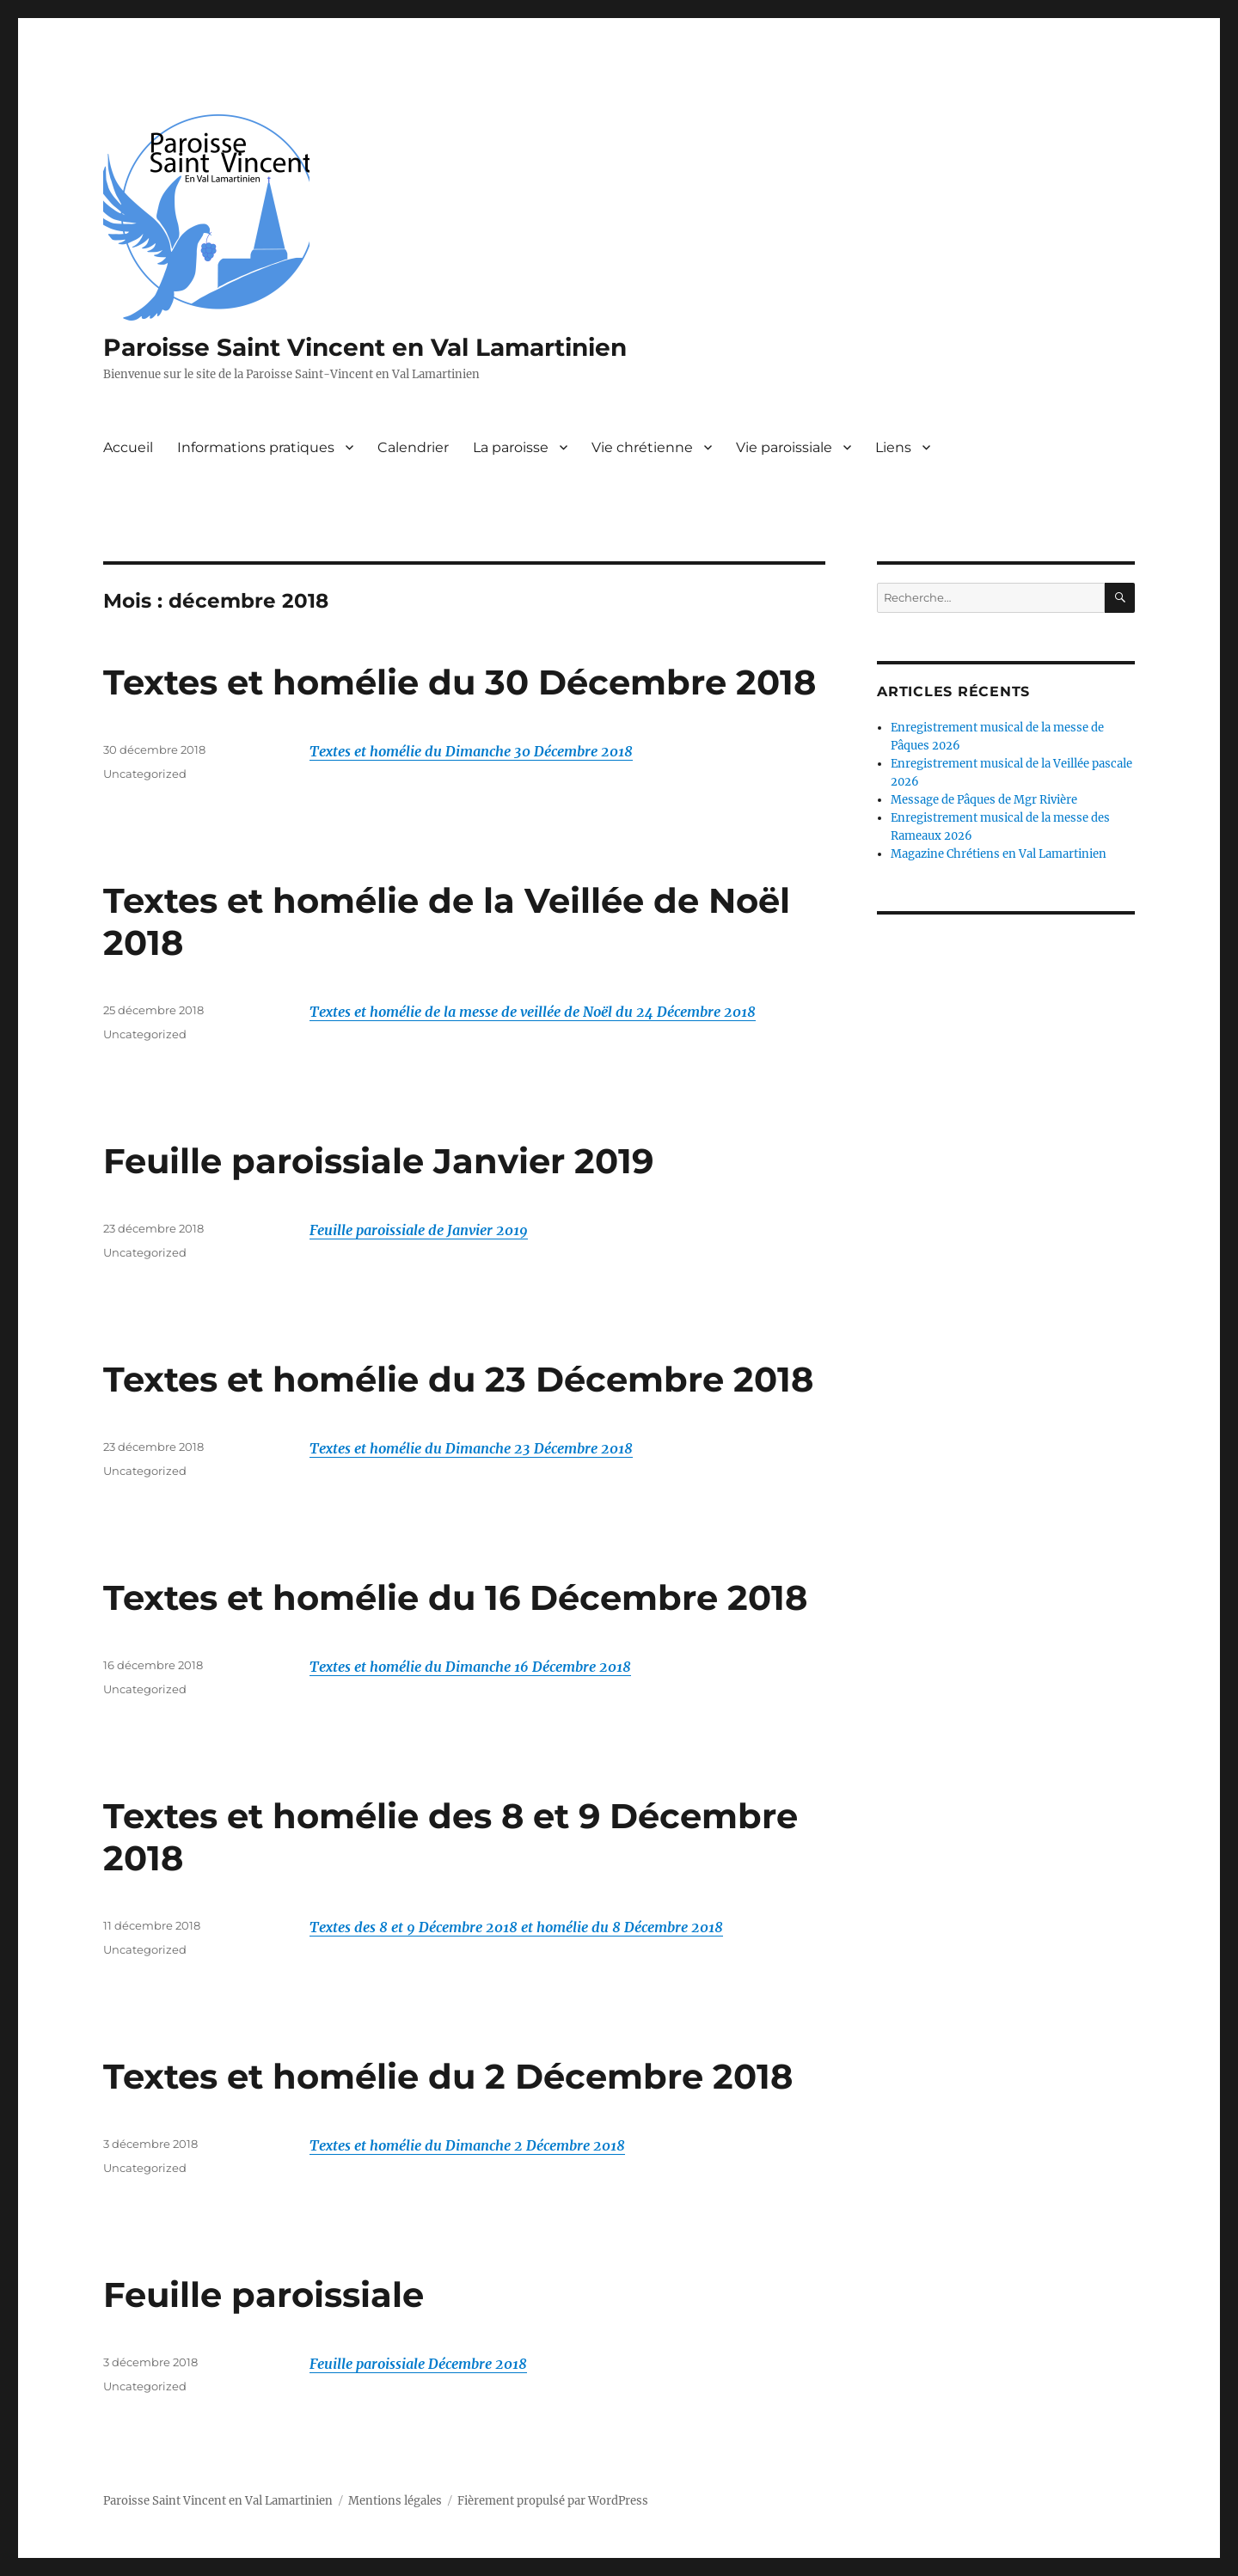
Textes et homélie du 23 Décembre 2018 (458, 1379)
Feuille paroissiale (263, 2294)
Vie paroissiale (784, 447)
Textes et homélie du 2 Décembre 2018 (448, 2076)
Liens (893, 447)
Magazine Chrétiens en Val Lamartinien (998, 854)
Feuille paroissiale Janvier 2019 (378, 1161)
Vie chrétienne (642, 447)
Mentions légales (395, 2500)
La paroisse (511, 447)
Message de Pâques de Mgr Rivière (984, 799)
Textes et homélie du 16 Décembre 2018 (455, 1597)
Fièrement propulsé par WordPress (552, 2500)
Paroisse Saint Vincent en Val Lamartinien (365, 347)
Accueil (128, 447)
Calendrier (413, 447)
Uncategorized (145, 773)
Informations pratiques (255, 447)
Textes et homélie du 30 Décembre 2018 (459, 682)
